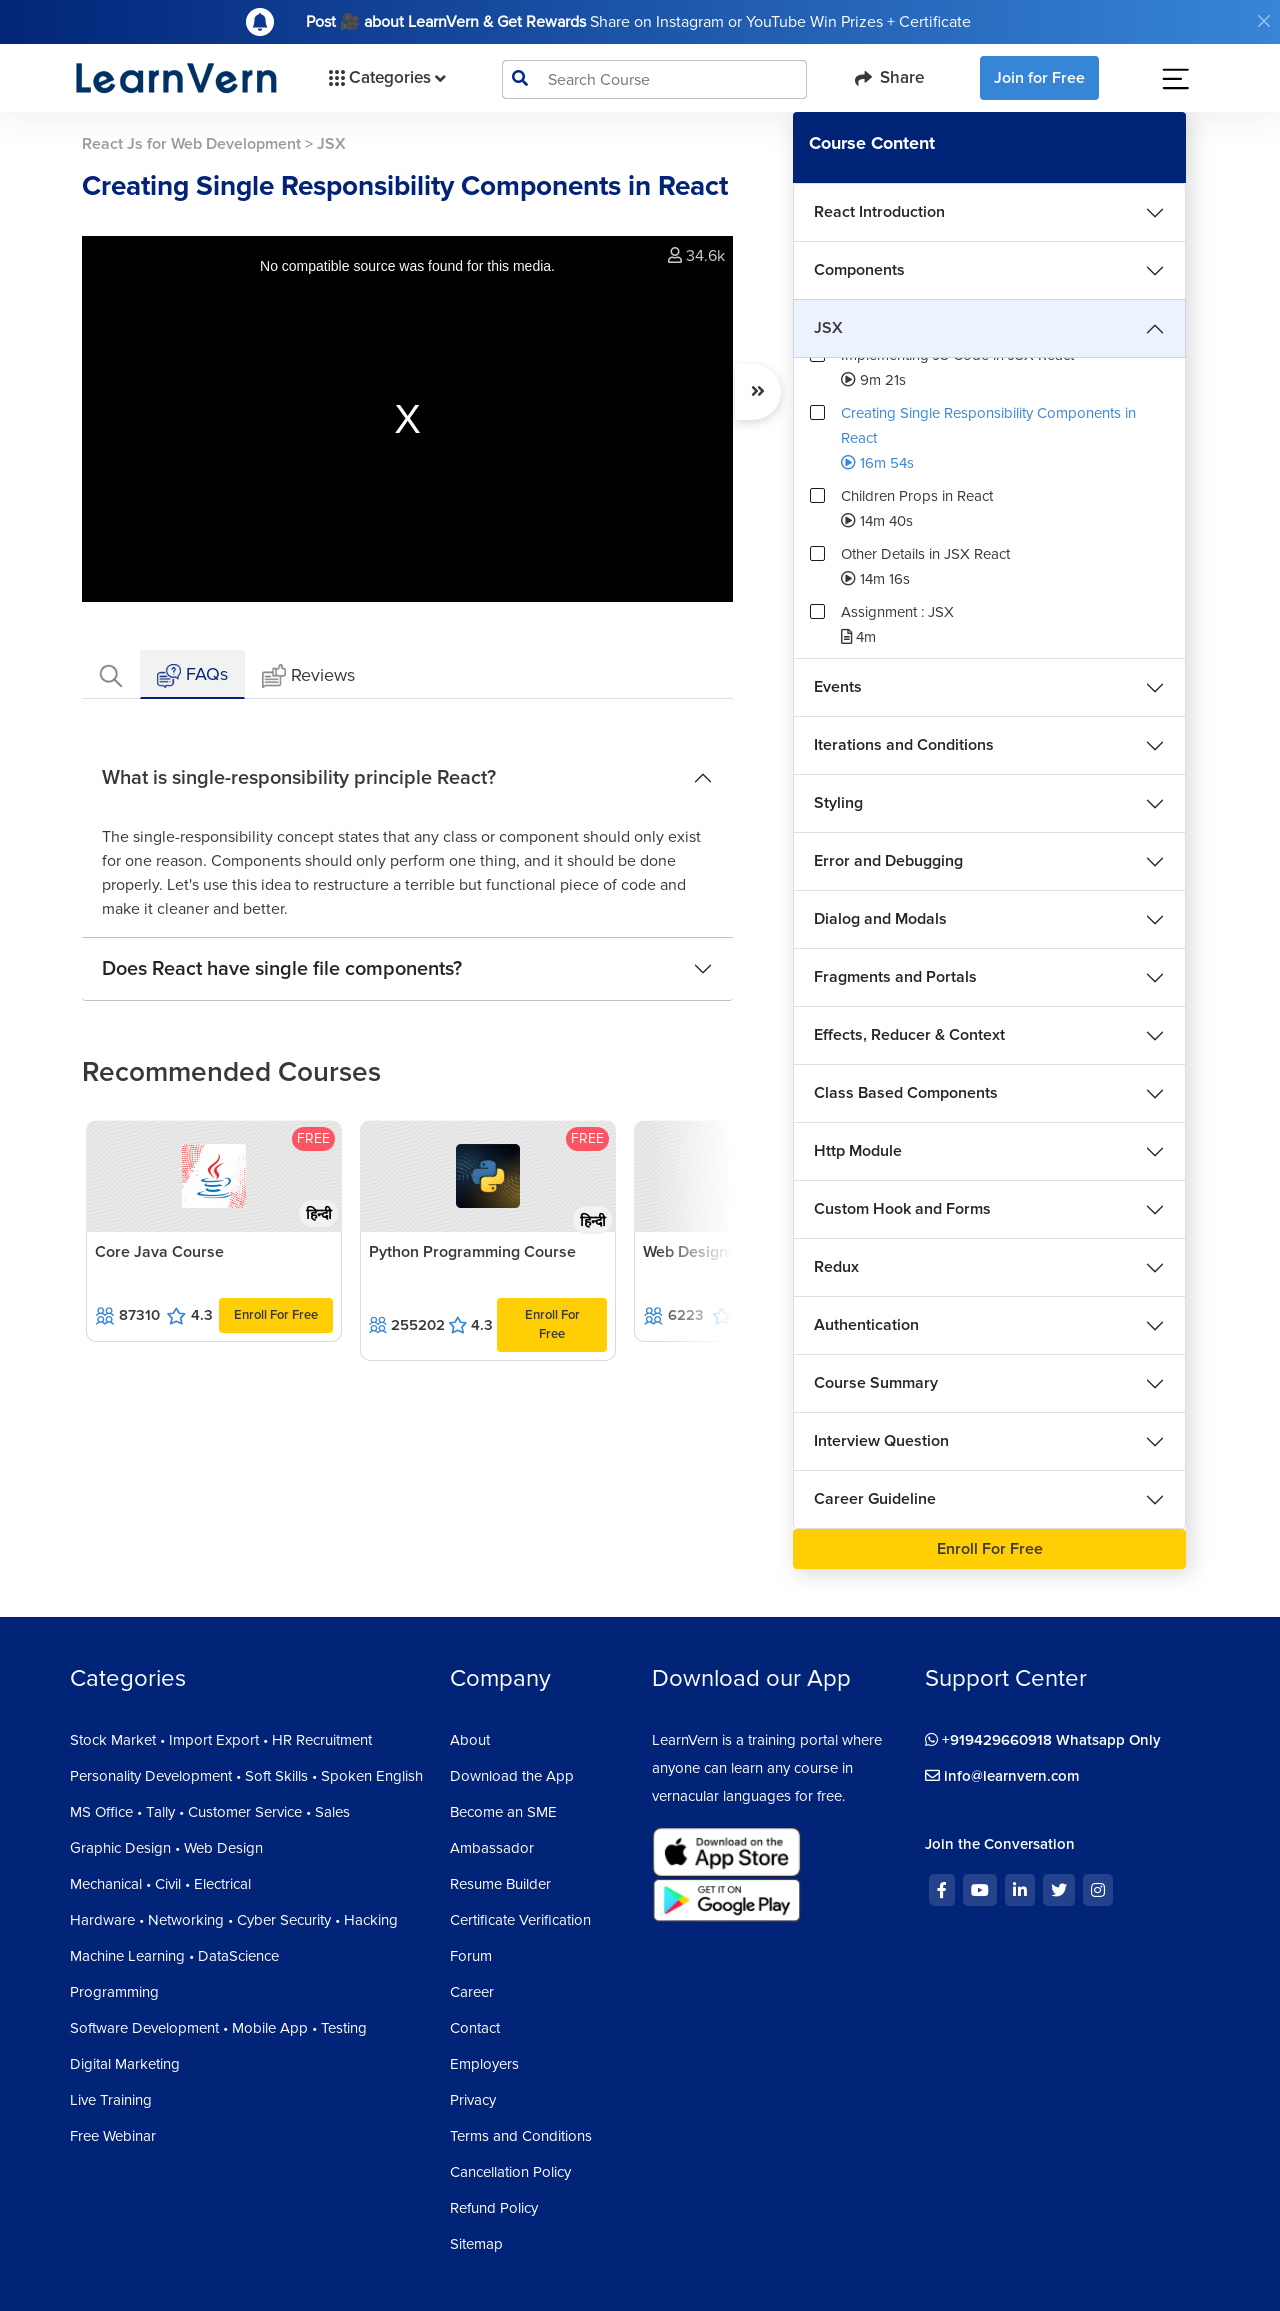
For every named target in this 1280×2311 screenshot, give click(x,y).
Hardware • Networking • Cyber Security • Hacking (234, 1920)
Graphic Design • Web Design (166, 1848)
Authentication (866, 1325)
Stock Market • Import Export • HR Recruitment (221, 1740)
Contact (475, 2028)
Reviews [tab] (308, 676)
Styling (838, 803)
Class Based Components (906, 1093)
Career (472, 1992)
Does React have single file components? (282, 969)
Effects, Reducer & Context (909, 1035)
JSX (828, 328)
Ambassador (492, 1848)
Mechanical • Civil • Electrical (160, 1884)
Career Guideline (875, 1499)
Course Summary (876, 1383)
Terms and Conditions (521, 2136)
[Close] (1264, 21)
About (470, 1740)
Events (838, 687)
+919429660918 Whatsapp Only (1043, 1740)
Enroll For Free (276, 1315)
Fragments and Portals (895, 977)
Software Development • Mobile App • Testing (218, 2028)
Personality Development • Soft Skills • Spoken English (246, 1776)
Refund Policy (494, 2208)
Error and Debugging (888, 861)
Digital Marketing (125, 2064)
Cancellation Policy (510, 2172)
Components (859, 270)
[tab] (111, 674)
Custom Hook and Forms (902, 1209)
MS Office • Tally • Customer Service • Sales (210, 1812)
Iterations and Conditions (904, 745)
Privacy (473, 2100)
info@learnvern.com (1002, 1776)
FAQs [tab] (192, 675)
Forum (471, 1956)
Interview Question (881, 1441)
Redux (836, 1267)
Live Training (111, 2100)
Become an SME (503, 1812)
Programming (114, 1992)
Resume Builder (500, 1884)
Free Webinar (113, 2136)
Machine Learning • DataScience (174, 1956)
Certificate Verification (520, 1920)
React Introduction (879, 212)
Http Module (858, 1151)
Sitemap (476, 2244)
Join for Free (1039, 78)
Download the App (512, 1776)
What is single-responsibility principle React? (299, 778)
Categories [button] (385, 78)
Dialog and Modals (880, 919)
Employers (484, 2064)
